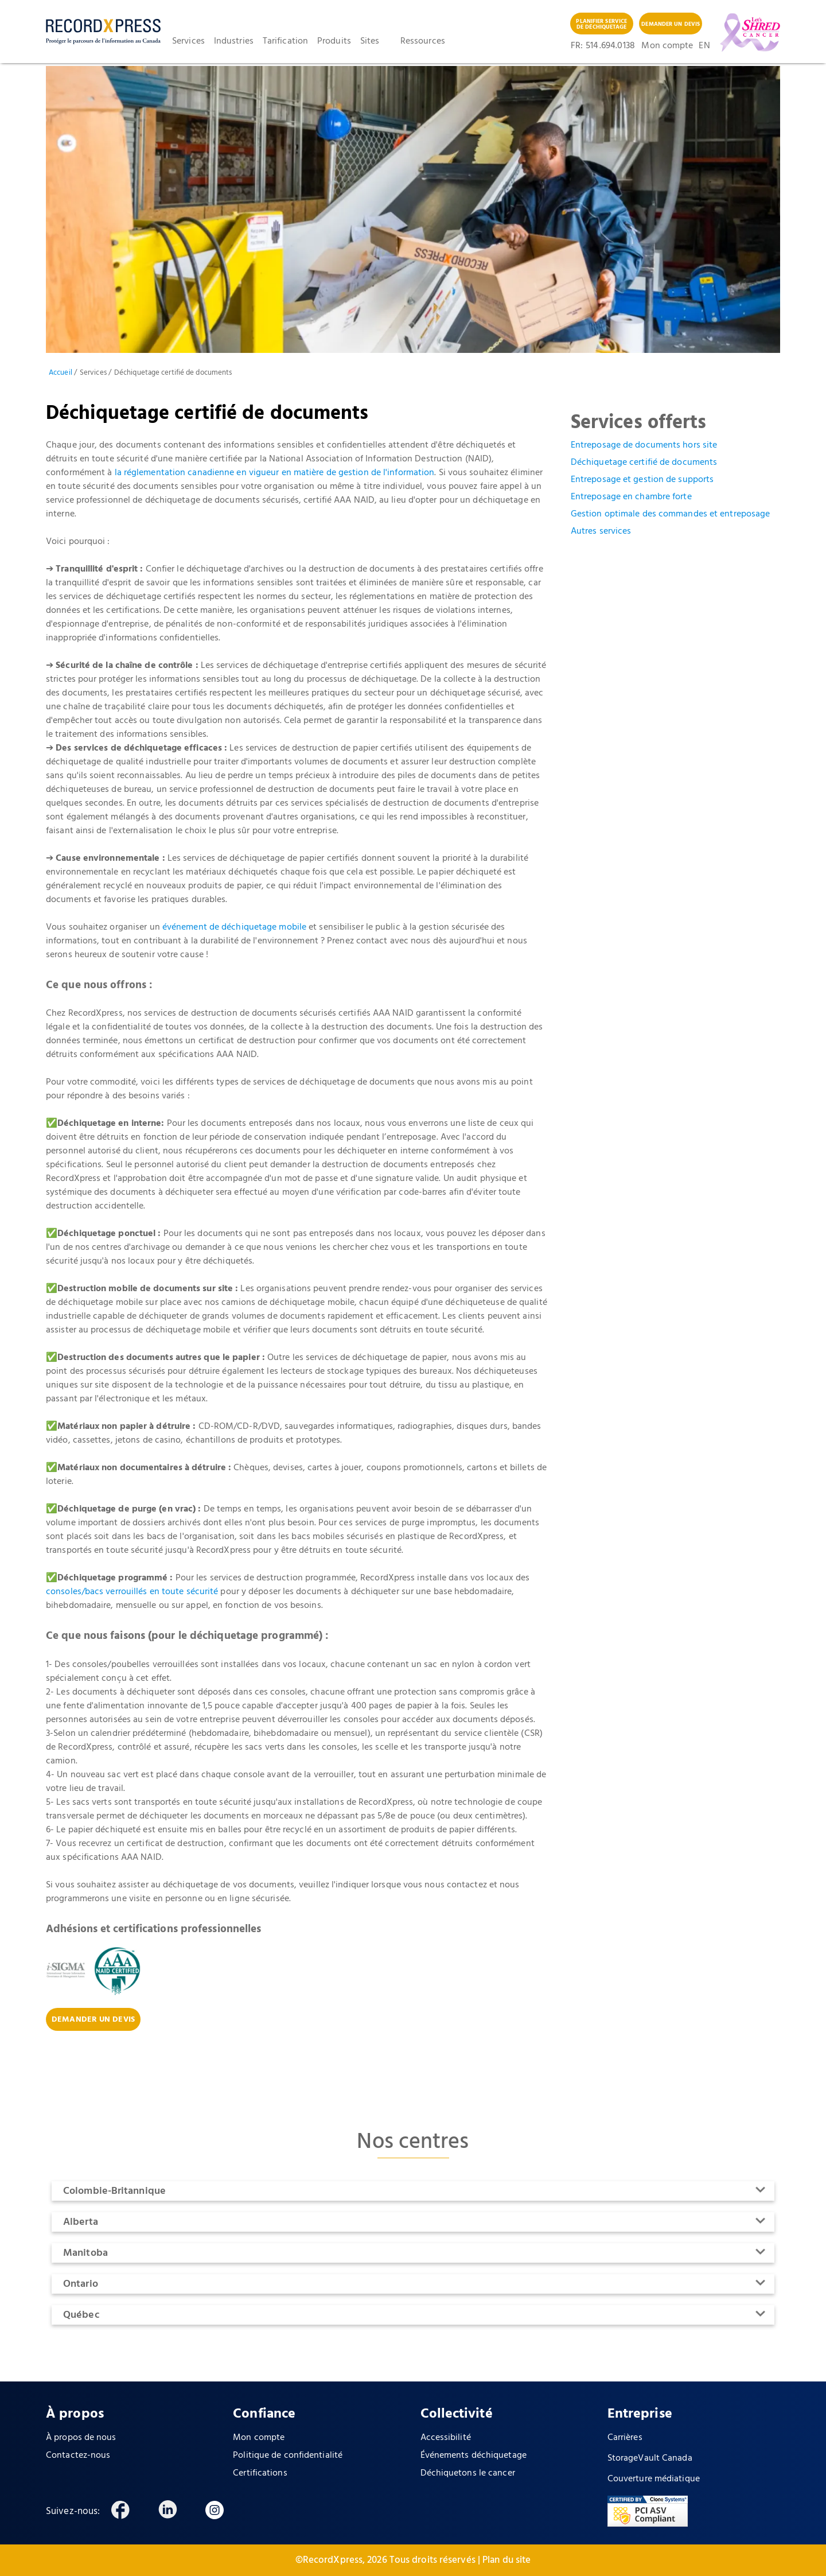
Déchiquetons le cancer (467, 2473)
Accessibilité (445, 2437)
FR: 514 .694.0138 (603, 46)
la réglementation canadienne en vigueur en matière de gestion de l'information (275, 472)
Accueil (60, 373)
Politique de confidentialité (287, 2455)
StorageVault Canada (649, 2458)
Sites (370, 41)
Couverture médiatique (653, 2479)
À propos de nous (81, 2437)
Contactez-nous (78, 2455)
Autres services (601, 531)
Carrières (624, 2437)
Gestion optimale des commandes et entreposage (670, 514)
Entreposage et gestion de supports (642, 479)
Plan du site (506, 2560)
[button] (193, 41)
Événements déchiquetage (473, 2455)
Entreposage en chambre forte (631, 497)
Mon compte (667, 46)
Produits (334, 41)
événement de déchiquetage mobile (234, 927)
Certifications (260, 2473)
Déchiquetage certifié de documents (644, 462)
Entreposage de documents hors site (644, 445)
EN (703, 46)
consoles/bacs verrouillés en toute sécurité (132, 1591)
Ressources (422, 41)
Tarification (285, 41)
